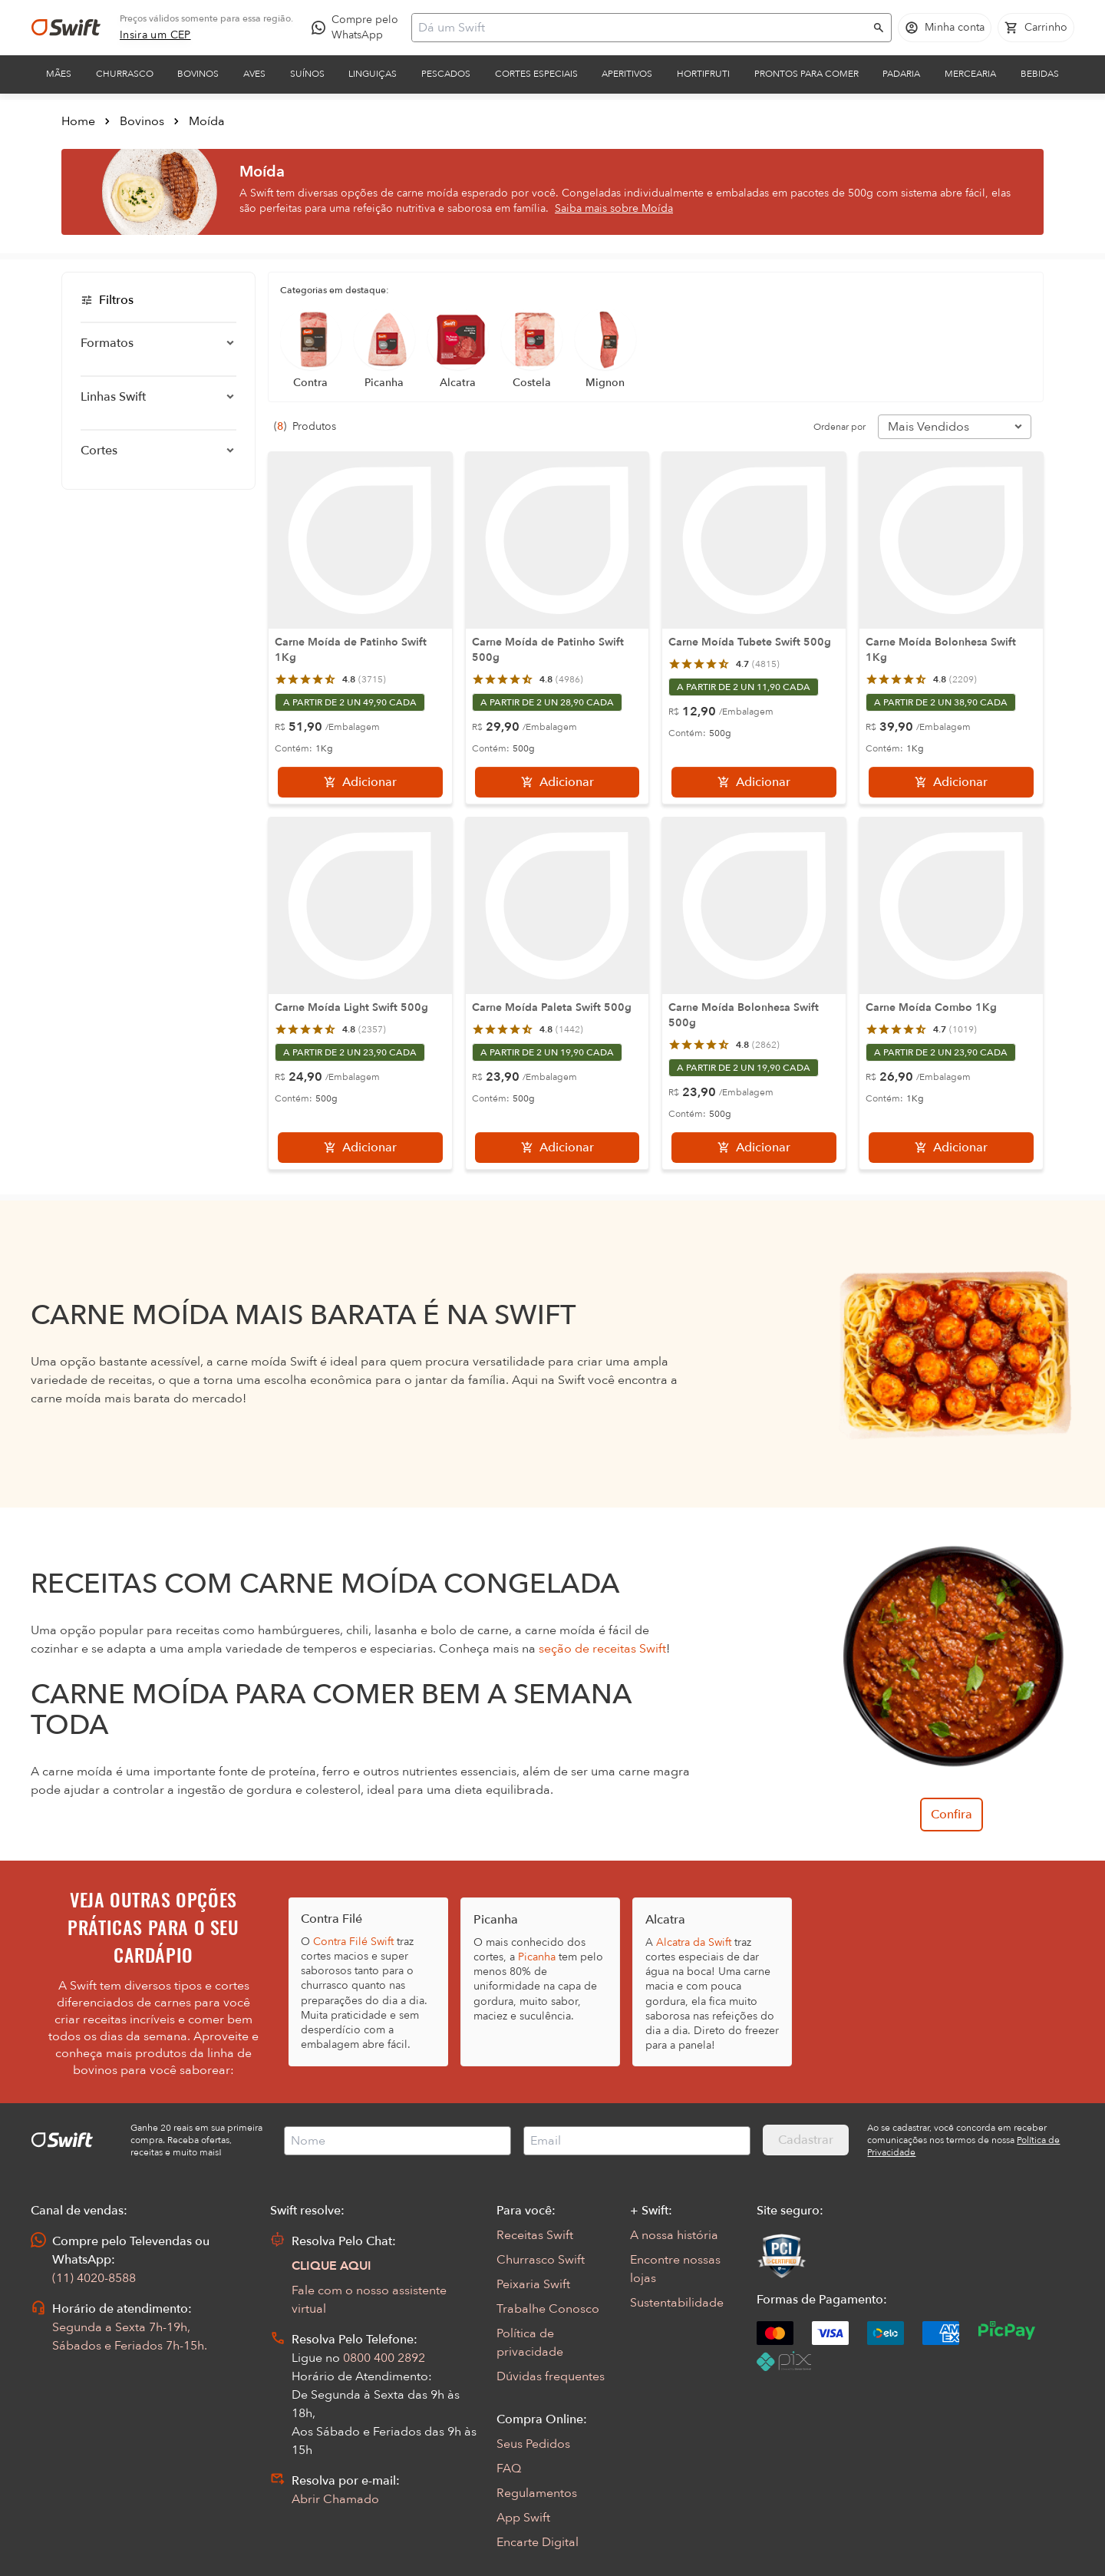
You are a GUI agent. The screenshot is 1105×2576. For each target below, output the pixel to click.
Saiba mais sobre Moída (614, 208)
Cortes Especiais (536, 74)
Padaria (901, 74)
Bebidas (1040, 74)
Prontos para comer (806, 74)
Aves (254, 74)
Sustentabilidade (677, 2302)
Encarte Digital (537, 2542)
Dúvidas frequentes (550, 2376)
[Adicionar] (360, 782)
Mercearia (970, 74)
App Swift (523, 2517)
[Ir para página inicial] (66, 27)
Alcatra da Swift (693, 1942)
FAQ (508, 2468)
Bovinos (198, 74)
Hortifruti (703, 74)
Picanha (537, 1957)
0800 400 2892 (384, 2358)
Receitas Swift (534, 2235)
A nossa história (674, 2235)
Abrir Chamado (335, 2499)
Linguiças (372, 74)
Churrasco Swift (540, 2259)
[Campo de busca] (641, 27)
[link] (155, 35)
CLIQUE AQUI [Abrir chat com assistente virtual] (331, 2265)
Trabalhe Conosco (547, 2308)
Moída (207, 121)
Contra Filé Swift (353, 1941)
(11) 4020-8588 (94, 2278)
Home (78, 121)
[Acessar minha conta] (944, 27)
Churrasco (124, 74)
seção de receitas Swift (602, 1648)
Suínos (307, 74)
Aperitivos (627, 74)
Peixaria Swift (533, 2284)
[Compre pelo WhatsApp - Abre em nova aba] (358, 27)
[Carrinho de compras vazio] (1036, 27)
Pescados (445, 74)
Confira (951, 1814)
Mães (58, 74)
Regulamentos (536, 2493)
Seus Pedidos (533, 2444)
